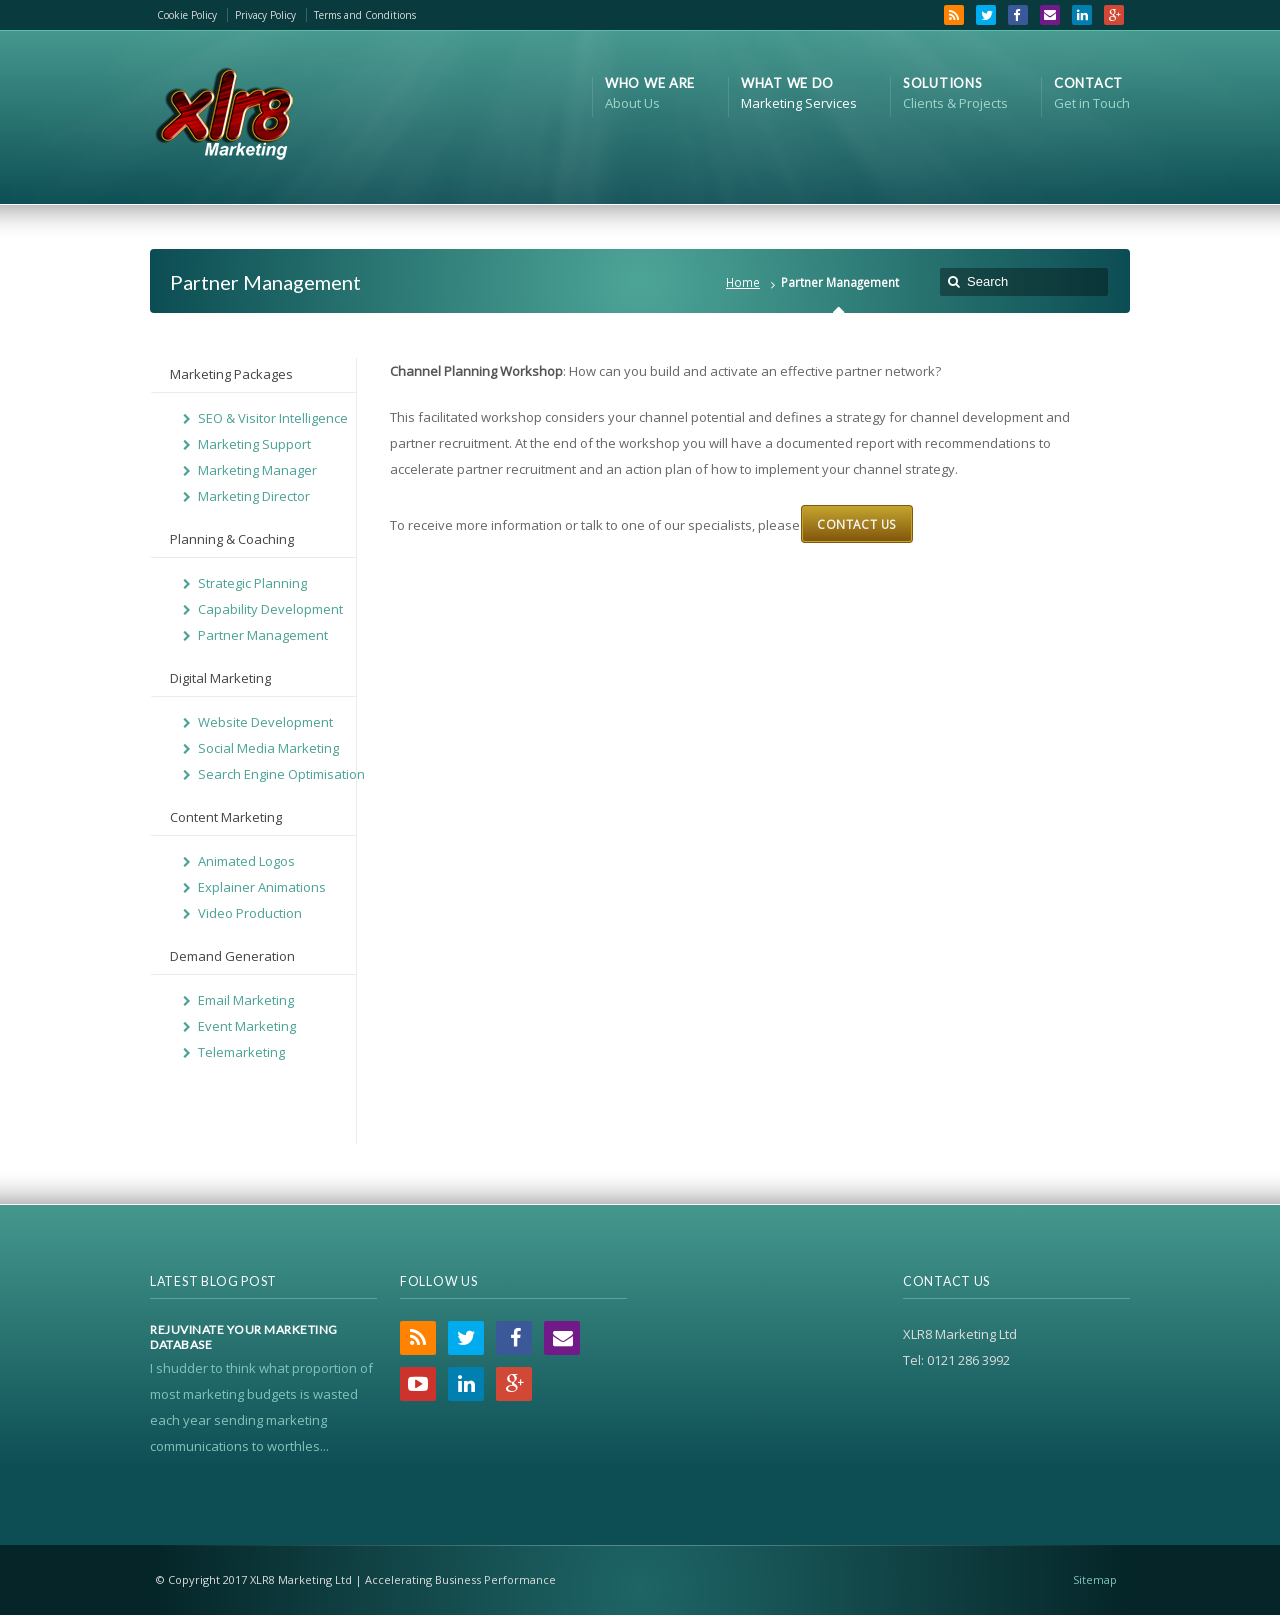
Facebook (1018, 15)
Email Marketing (246, 1000)
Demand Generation (232, 956)
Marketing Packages (231, 374)
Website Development (265, 722)
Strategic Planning (252, 583)
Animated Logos (246, 861)
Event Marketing (247, 1026)
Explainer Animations (262, 887)
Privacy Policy (265, 15)
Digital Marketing (220, 678)
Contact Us (857, 524)
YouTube (418, 1384)
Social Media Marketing (268, 748)
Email (1050, 15)
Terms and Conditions (365, 15)
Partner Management (263, 635)
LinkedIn (1082, 15)
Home (743, 282)
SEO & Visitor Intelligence (273, 418)
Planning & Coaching (232, 539)
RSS (954, 15)
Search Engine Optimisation (281, 774)
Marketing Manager (257, 470)
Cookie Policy (187, 15)
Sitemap (1095, 1579)
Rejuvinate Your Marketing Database (244, 1337)
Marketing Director (254, 496)
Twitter (986, 15)
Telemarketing (241, 1052)
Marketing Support (254, 444)
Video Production (250, 913)
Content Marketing (226, 817)
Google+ (1114, 15)
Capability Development (270, 609)
